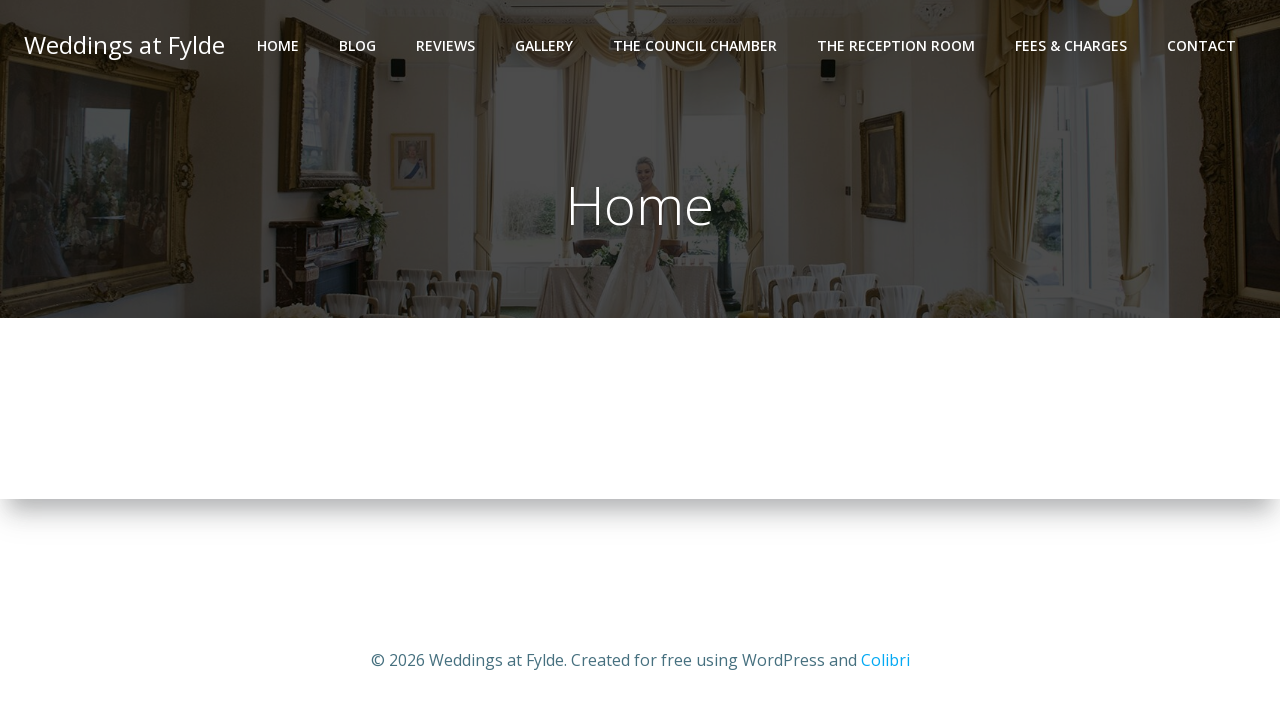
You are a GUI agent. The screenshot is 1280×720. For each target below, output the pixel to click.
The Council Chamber (695, 45)
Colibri (885, 660)
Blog (357, 45)
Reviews (445, 45)
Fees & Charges (1071, 45)
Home (278, 45)
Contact (1201, 45)
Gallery (544, 45)
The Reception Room (896, 45)
